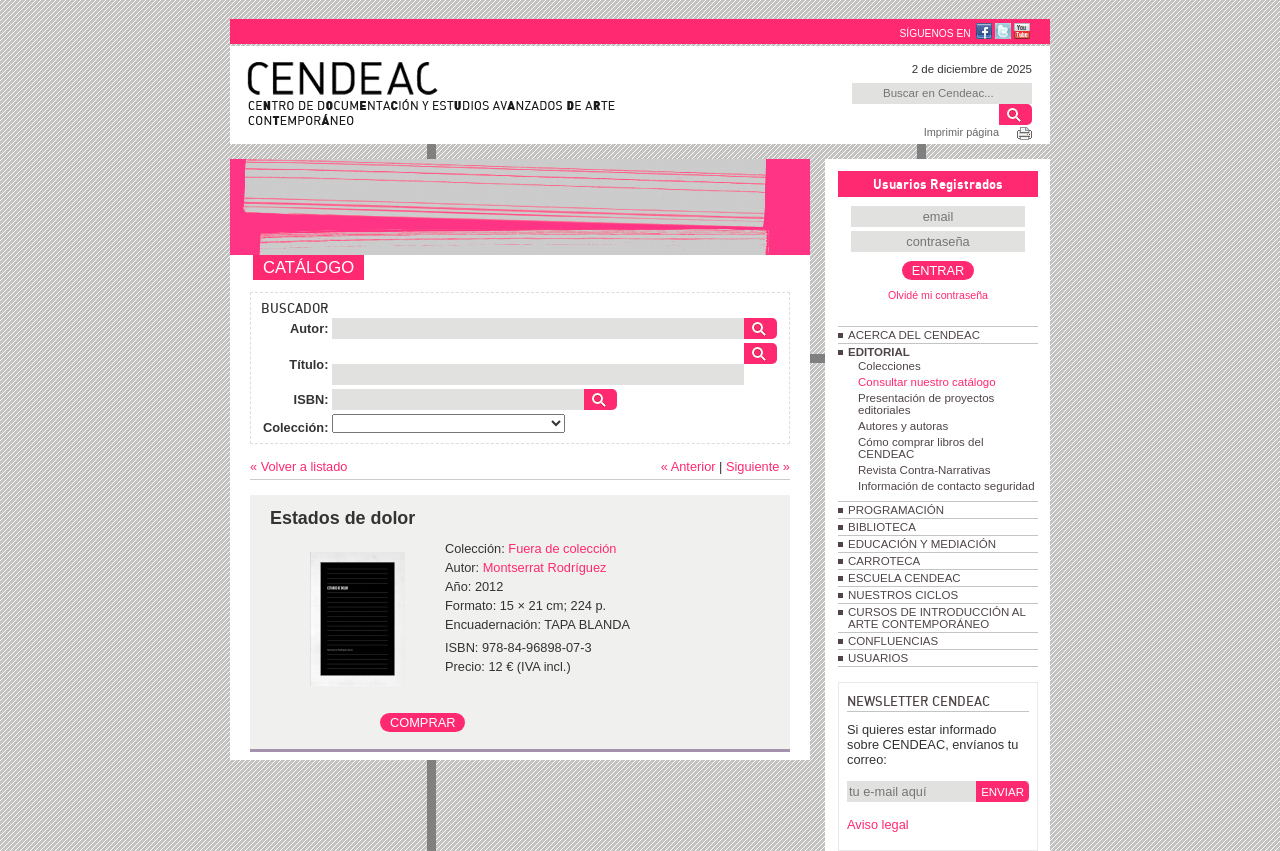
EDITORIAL (879, 352)
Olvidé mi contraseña (938, 295)
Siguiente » (758, 466)
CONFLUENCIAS (893, 641)
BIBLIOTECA (882, 527)
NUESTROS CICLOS (903, 595)
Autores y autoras (903, 426)
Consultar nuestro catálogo (927, 382)
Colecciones (889, 366)
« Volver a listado (298, 466)
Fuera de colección (562, 548)
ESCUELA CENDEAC (904, 578)
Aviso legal (878, 824)
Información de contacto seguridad (946, 486)
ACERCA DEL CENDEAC (914, 335)
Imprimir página (961, 132)
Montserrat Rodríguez (545, 567)
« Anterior (688, 466)
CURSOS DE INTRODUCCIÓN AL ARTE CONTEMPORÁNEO (936, 618)
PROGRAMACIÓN (896, 510)
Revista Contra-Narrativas (924, 470)
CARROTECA (884, 561)
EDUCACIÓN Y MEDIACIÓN (922, 544)
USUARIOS (878, 658)
